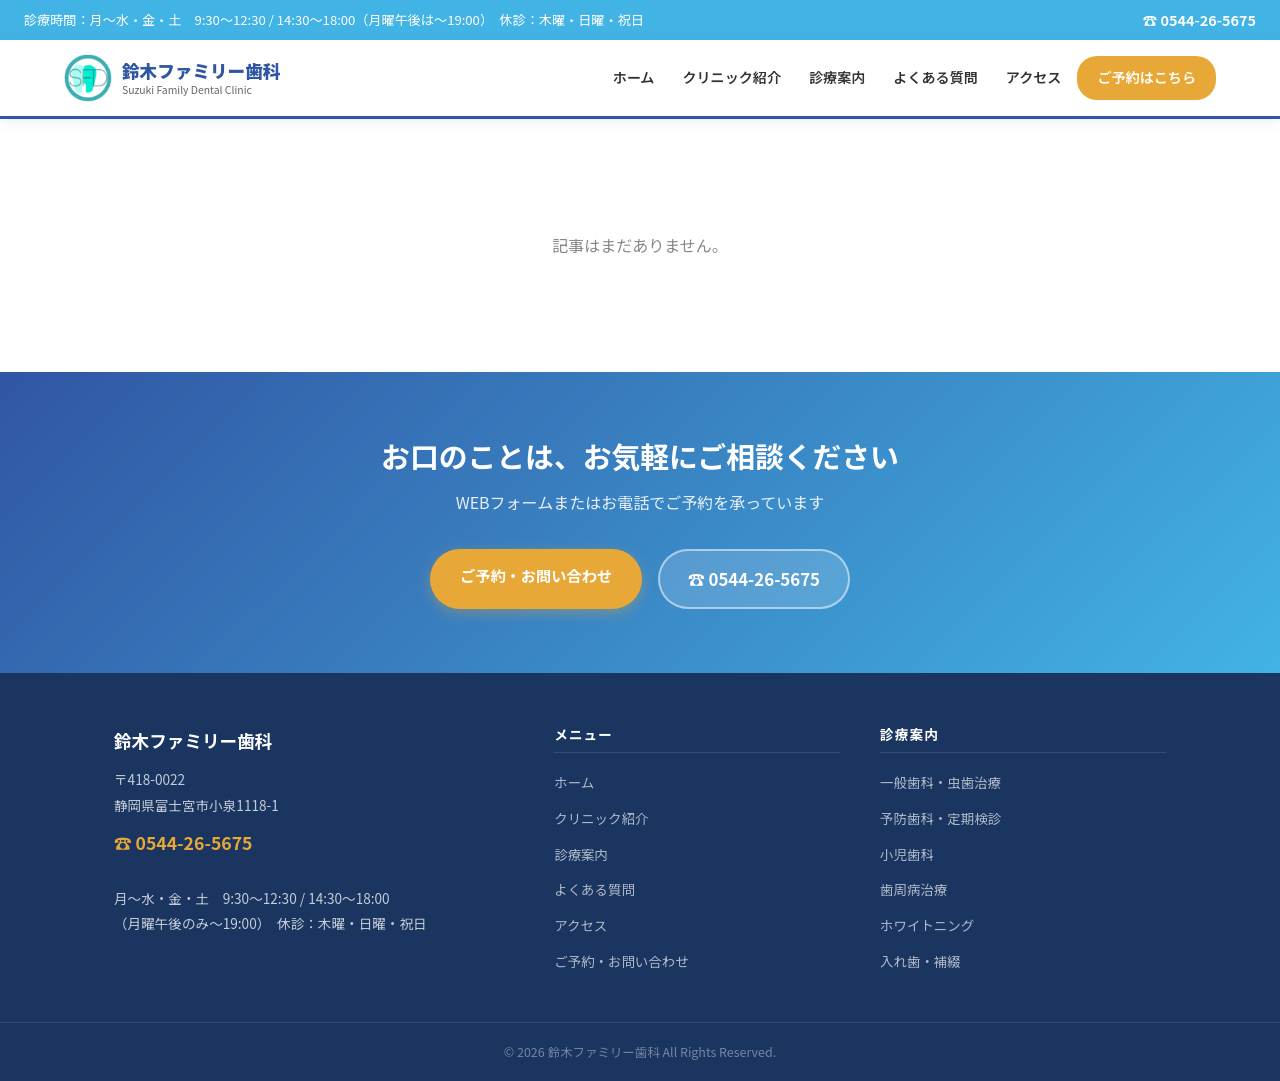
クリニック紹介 (731, 77)
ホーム (634, 77)
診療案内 (837, 77)
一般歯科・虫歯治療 (940, 782)
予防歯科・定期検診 (940, 818)
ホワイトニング (927, 925)
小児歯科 (907, 854)
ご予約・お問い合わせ (536, 575)
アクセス (1034, 77)
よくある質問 (935, 77)
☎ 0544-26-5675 (754, 579)
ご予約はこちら (1146, 77)
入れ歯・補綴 (920, 961)
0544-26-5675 (1208, 19)
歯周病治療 (913, 889)
